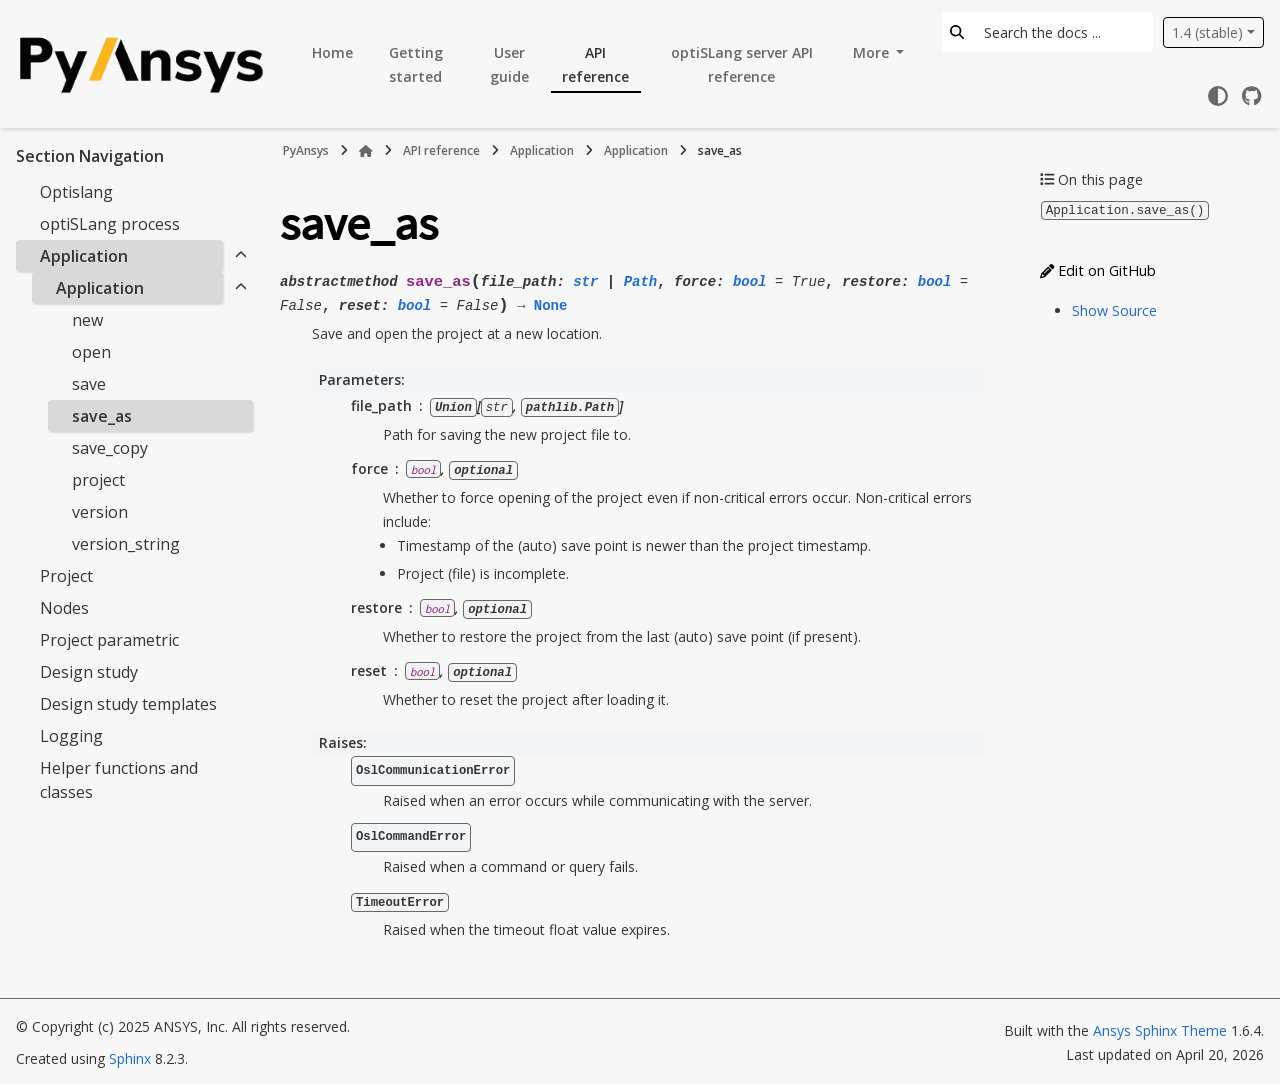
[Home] (366, 151)
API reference (595, 64)
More (873, 52)
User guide (509, 64)
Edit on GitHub (1098, 269)
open (91, 352)
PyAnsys (306, 150)
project (98, 480)
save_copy (110, 448)
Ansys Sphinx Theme (1160, 1027)
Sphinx (130, 1055)
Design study (89, 672)
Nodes (64, 608)
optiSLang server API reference (742, 64)
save (89, 384)
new (87, 320)
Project (66, 576)
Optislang (76, 192)
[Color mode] (1218, 96)
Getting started (416, 64)
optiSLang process (110, 224)
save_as (102, 416)
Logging (71, 736)
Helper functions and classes (119, 780)
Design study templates (128, 704)
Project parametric (109, 640)
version (100, 512)
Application (84, 256)
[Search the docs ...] (1062, 32)
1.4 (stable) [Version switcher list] (1207, 32)
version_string (126, 544)
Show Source (1114, 309)
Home (332, 52)
